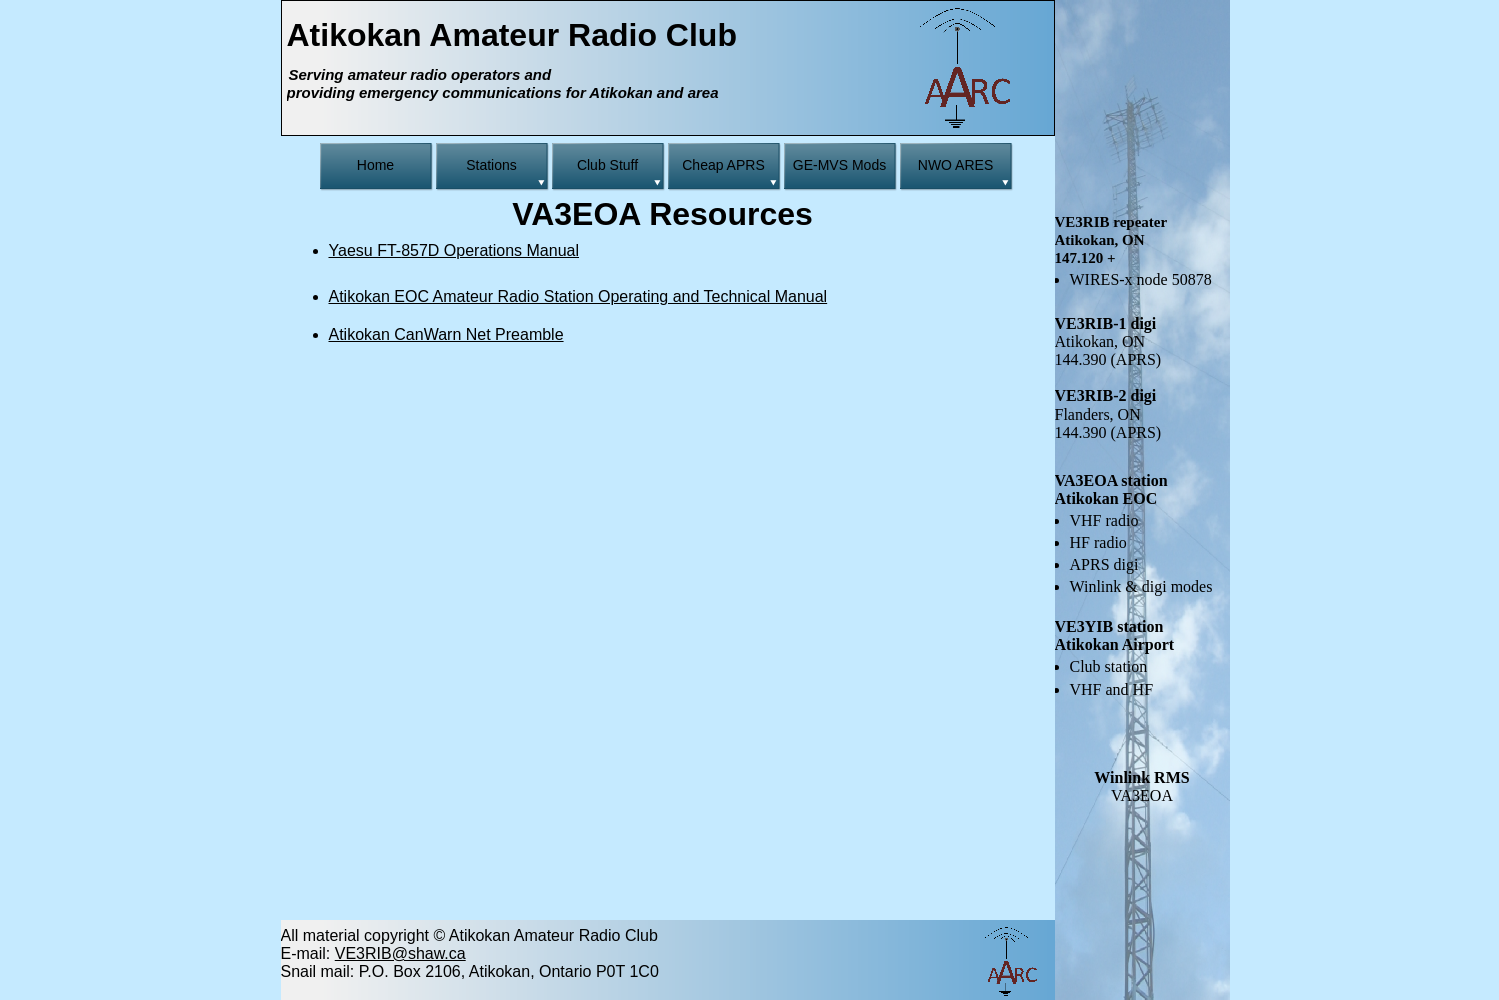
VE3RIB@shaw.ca (400, 953)
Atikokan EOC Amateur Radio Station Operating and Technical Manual (578, 296)
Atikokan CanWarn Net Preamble (446, 334)
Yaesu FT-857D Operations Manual (454, 250)
